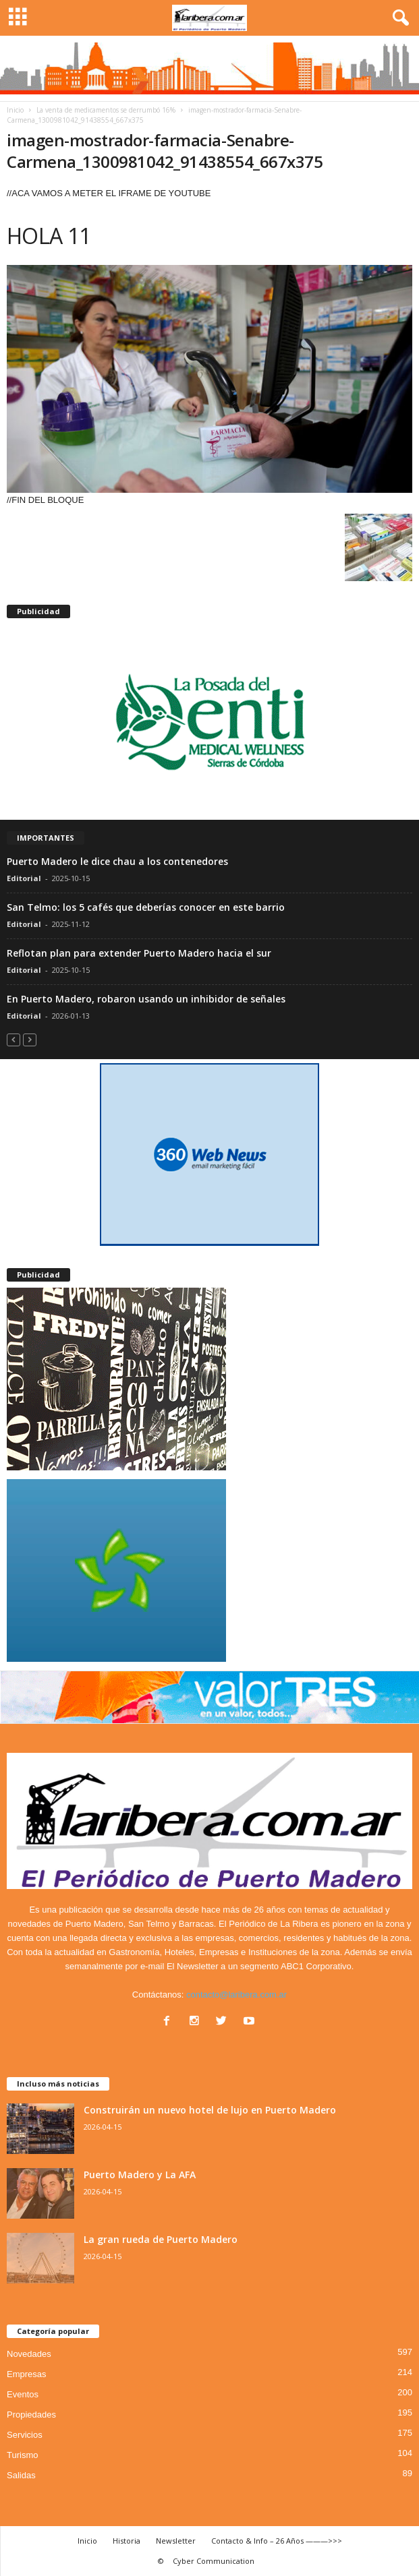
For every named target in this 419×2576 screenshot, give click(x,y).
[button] (398, 18)
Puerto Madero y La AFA (140, 2174)
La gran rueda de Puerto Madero (161, 2239)
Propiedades (31, 2414)
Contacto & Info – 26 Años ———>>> (276, 2541)
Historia (126, 2541)
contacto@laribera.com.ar (236, 1994)
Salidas (21, 2475)
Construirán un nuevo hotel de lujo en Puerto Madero (210, 2109)
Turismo (22, 2455)
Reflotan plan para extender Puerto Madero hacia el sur (139, 953)
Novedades (29, 2354)
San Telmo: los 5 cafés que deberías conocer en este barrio (146, 907)
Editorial (24, 878)
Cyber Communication (213, 2561)
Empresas (27, 2374)
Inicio (15, 110)
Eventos (22, 2394)
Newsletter (176, 2541)
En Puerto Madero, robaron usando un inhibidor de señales (146, 998)
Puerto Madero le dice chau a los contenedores (117, 861)
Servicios (25, 2435)
